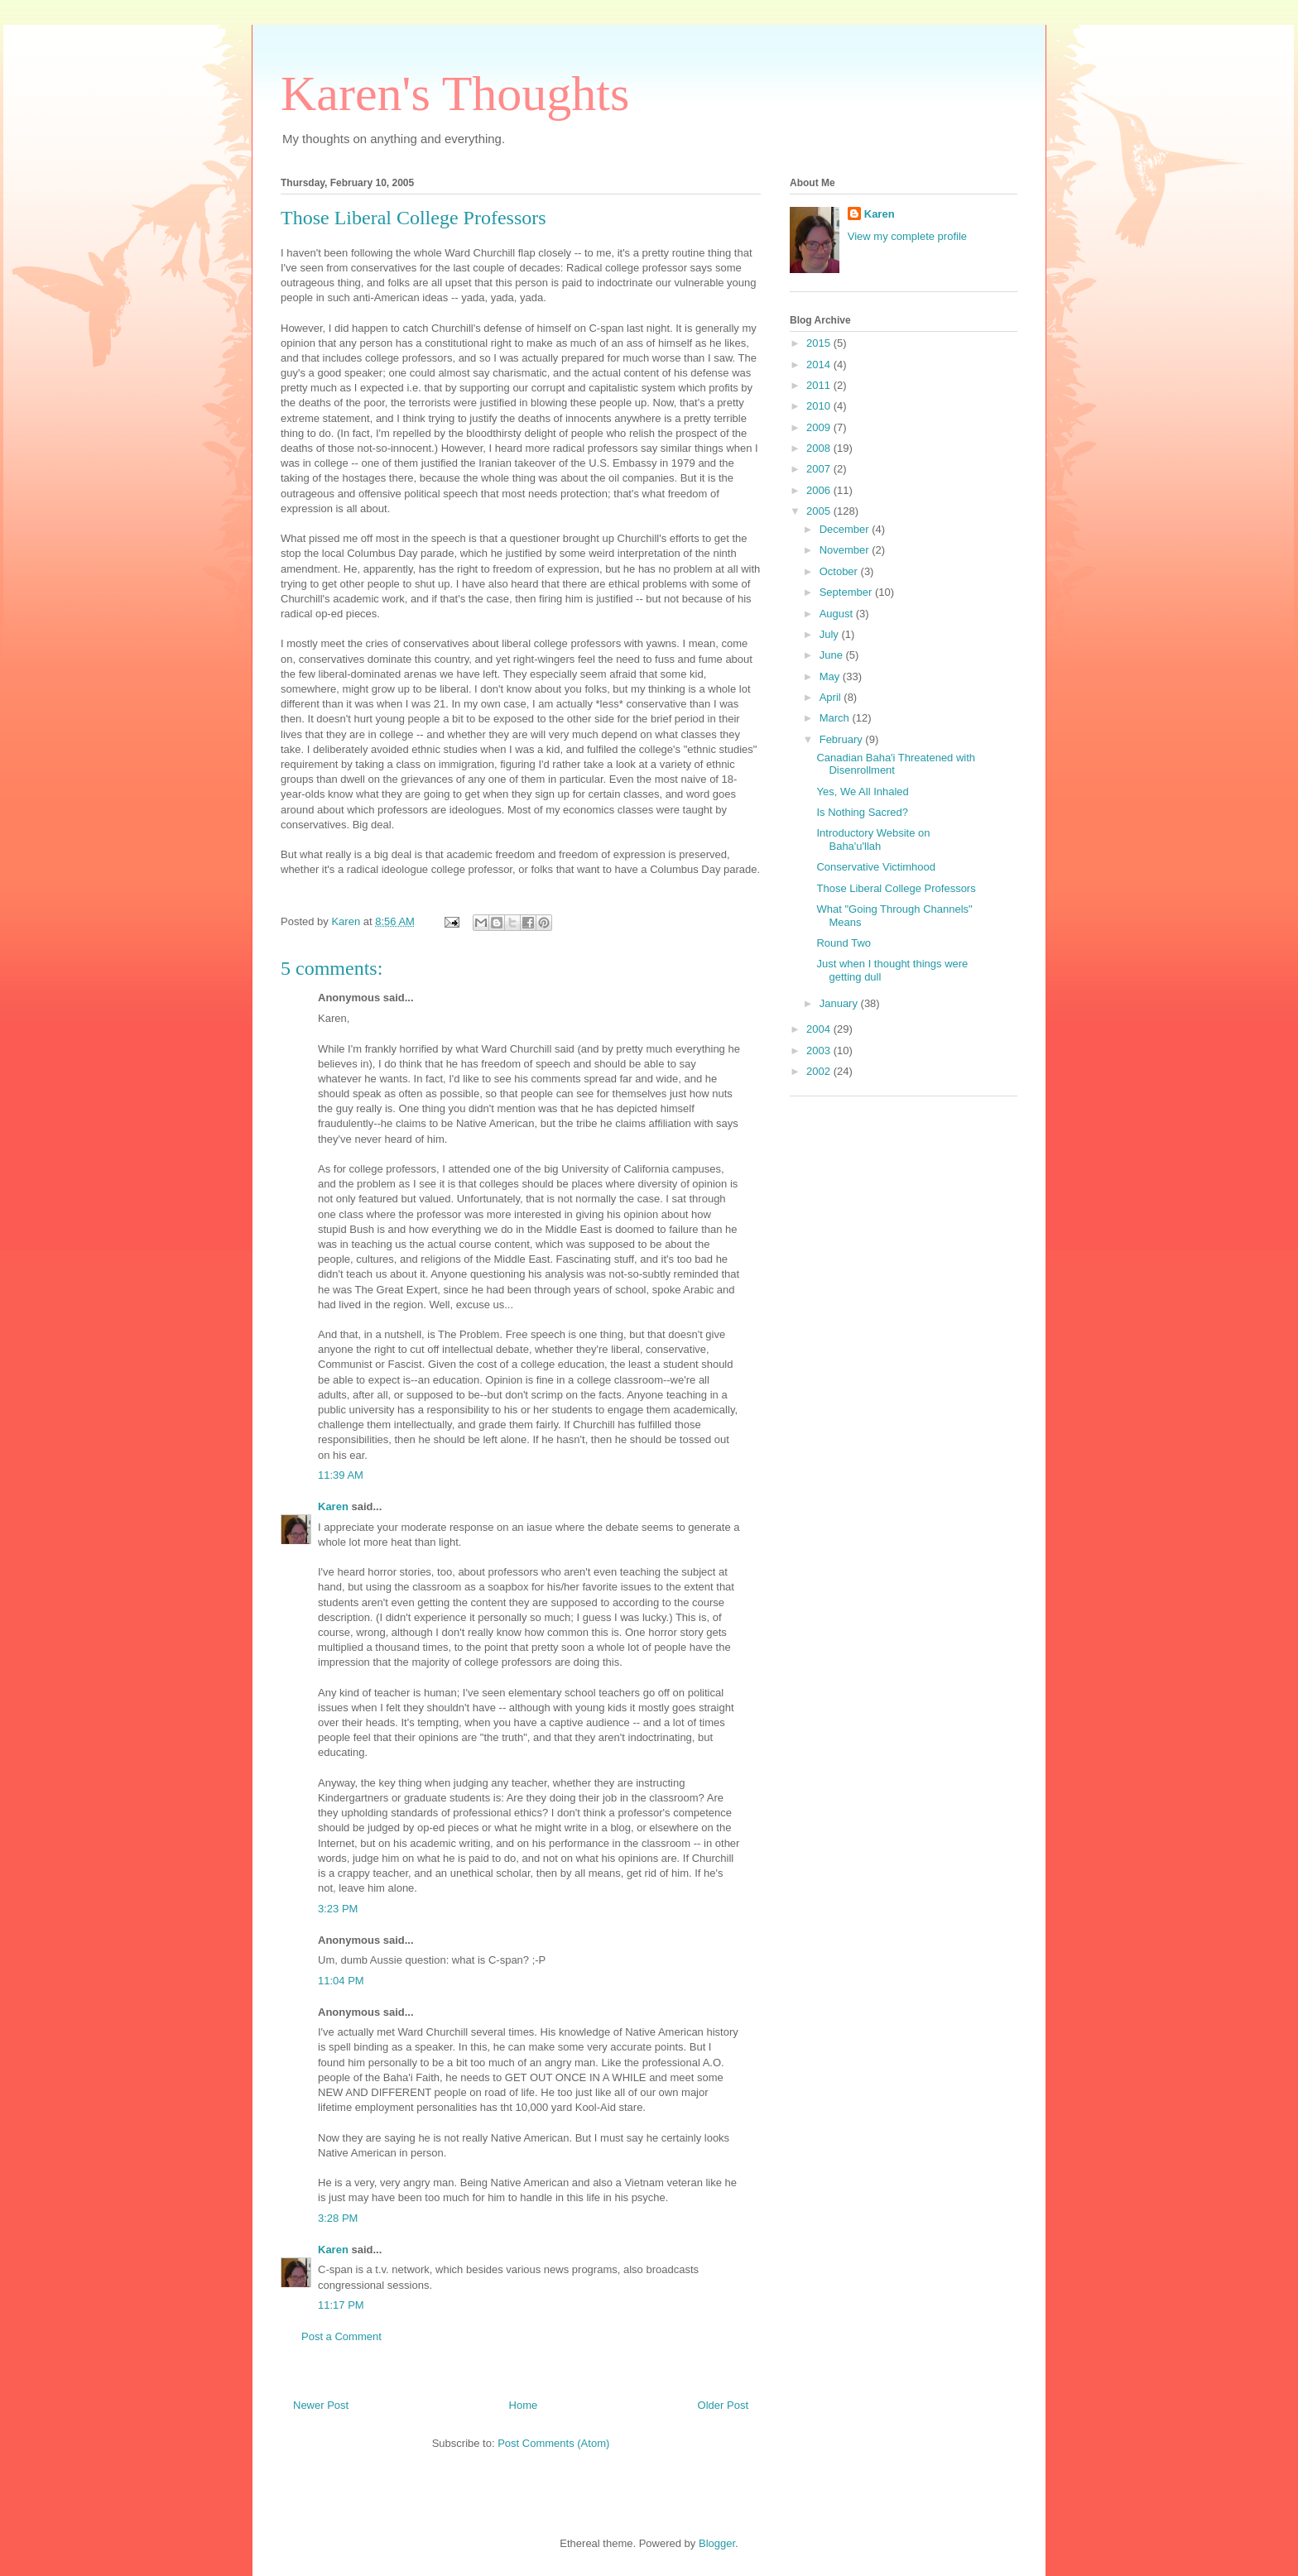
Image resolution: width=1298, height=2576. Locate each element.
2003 (820, 1050)
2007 (820, 469)
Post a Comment (341, 2336)
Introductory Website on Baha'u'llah (873, 839)
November (846, 550)
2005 (820, 511)
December (846, 529)
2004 (820, 1029)
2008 (820, 448)
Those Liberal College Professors (895, 888)
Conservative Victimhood (875, 867)
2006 (820, 490)
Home (523, 2405)
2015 (820, 343)
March (836, 718)
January (840, 1003)
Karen (333, 1506)
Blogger (717, 2543)
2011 (820, 385)
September (847, 592)
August (838, 613)
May (831, 676)
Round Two (843, 943)
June (833, 655)
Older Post (723, 2405)
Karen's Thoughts (455, 93)
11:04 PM (341, 1980)
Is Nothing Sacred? (862, 812)
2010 (820, 406)
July (831, 634)
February (843, 739)
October (840, 571)
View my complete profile (907, 236)
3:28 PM (338, 2218)
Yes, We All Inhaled (862, 791)
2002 (820, 1071)
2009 (820, 427)
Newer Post (321, 2405)
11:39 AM (340, 1475)
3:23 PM (338, 1908)
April (832, 697)
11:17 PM (341, 2305)
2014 (820, 364)
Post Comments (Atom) (553, 2443)
